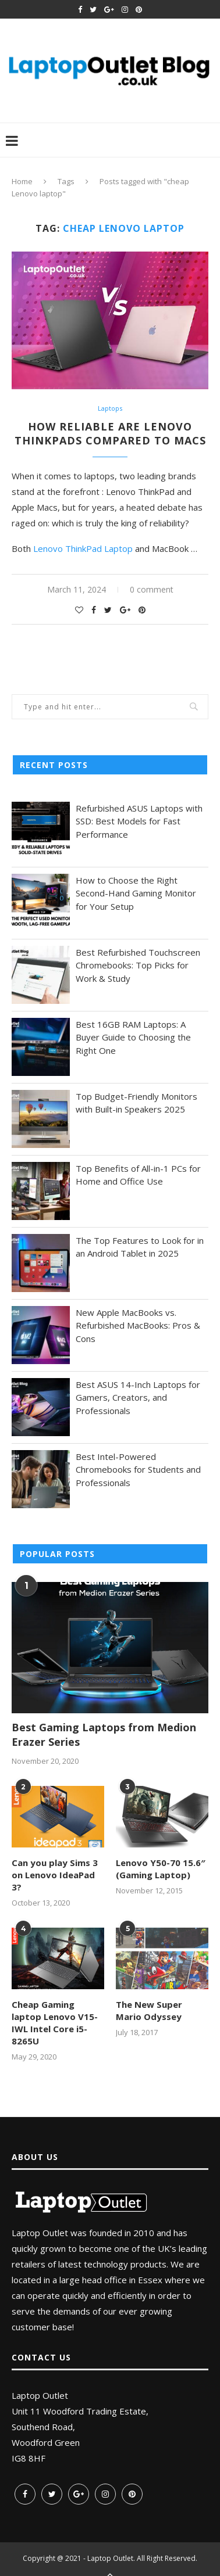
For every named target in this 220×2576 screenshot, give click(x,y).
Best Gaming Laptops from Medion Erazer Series (104, 1734)
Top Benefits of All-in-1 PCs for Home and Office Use (138, 1175)
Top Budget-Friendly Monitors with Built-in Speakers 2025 (136, 1102)
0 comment (151, 589)
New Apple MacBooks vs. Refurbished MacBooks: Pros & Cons (138, 1325)
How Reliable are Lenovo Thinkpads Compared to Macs (110, 433)
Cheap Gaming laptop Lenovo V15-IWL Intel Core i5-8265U (55, 2023)
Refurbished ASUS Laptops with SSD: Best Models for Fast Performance (139, 821)
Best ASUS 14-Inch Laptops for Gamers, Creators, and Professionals (138, 1397)
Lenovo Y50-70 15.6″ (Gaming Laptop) (160, 1869)
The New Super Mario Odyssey (149, 2010)
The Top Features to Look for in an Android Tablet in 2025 (140, 1247)
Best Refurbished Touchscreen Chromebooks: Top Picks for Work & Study (138, 965)
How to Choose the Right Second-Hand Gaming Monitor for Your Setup (136, 893)
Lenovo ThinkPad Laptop (83, 548)
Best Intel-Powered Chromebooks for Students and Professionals (138, 1469)
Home (22, 181)
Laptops (110, 408)
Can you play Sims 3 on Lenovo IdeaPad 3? (55, 1875)
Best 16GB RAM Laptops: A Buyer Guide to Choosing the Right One (133, 1037)
